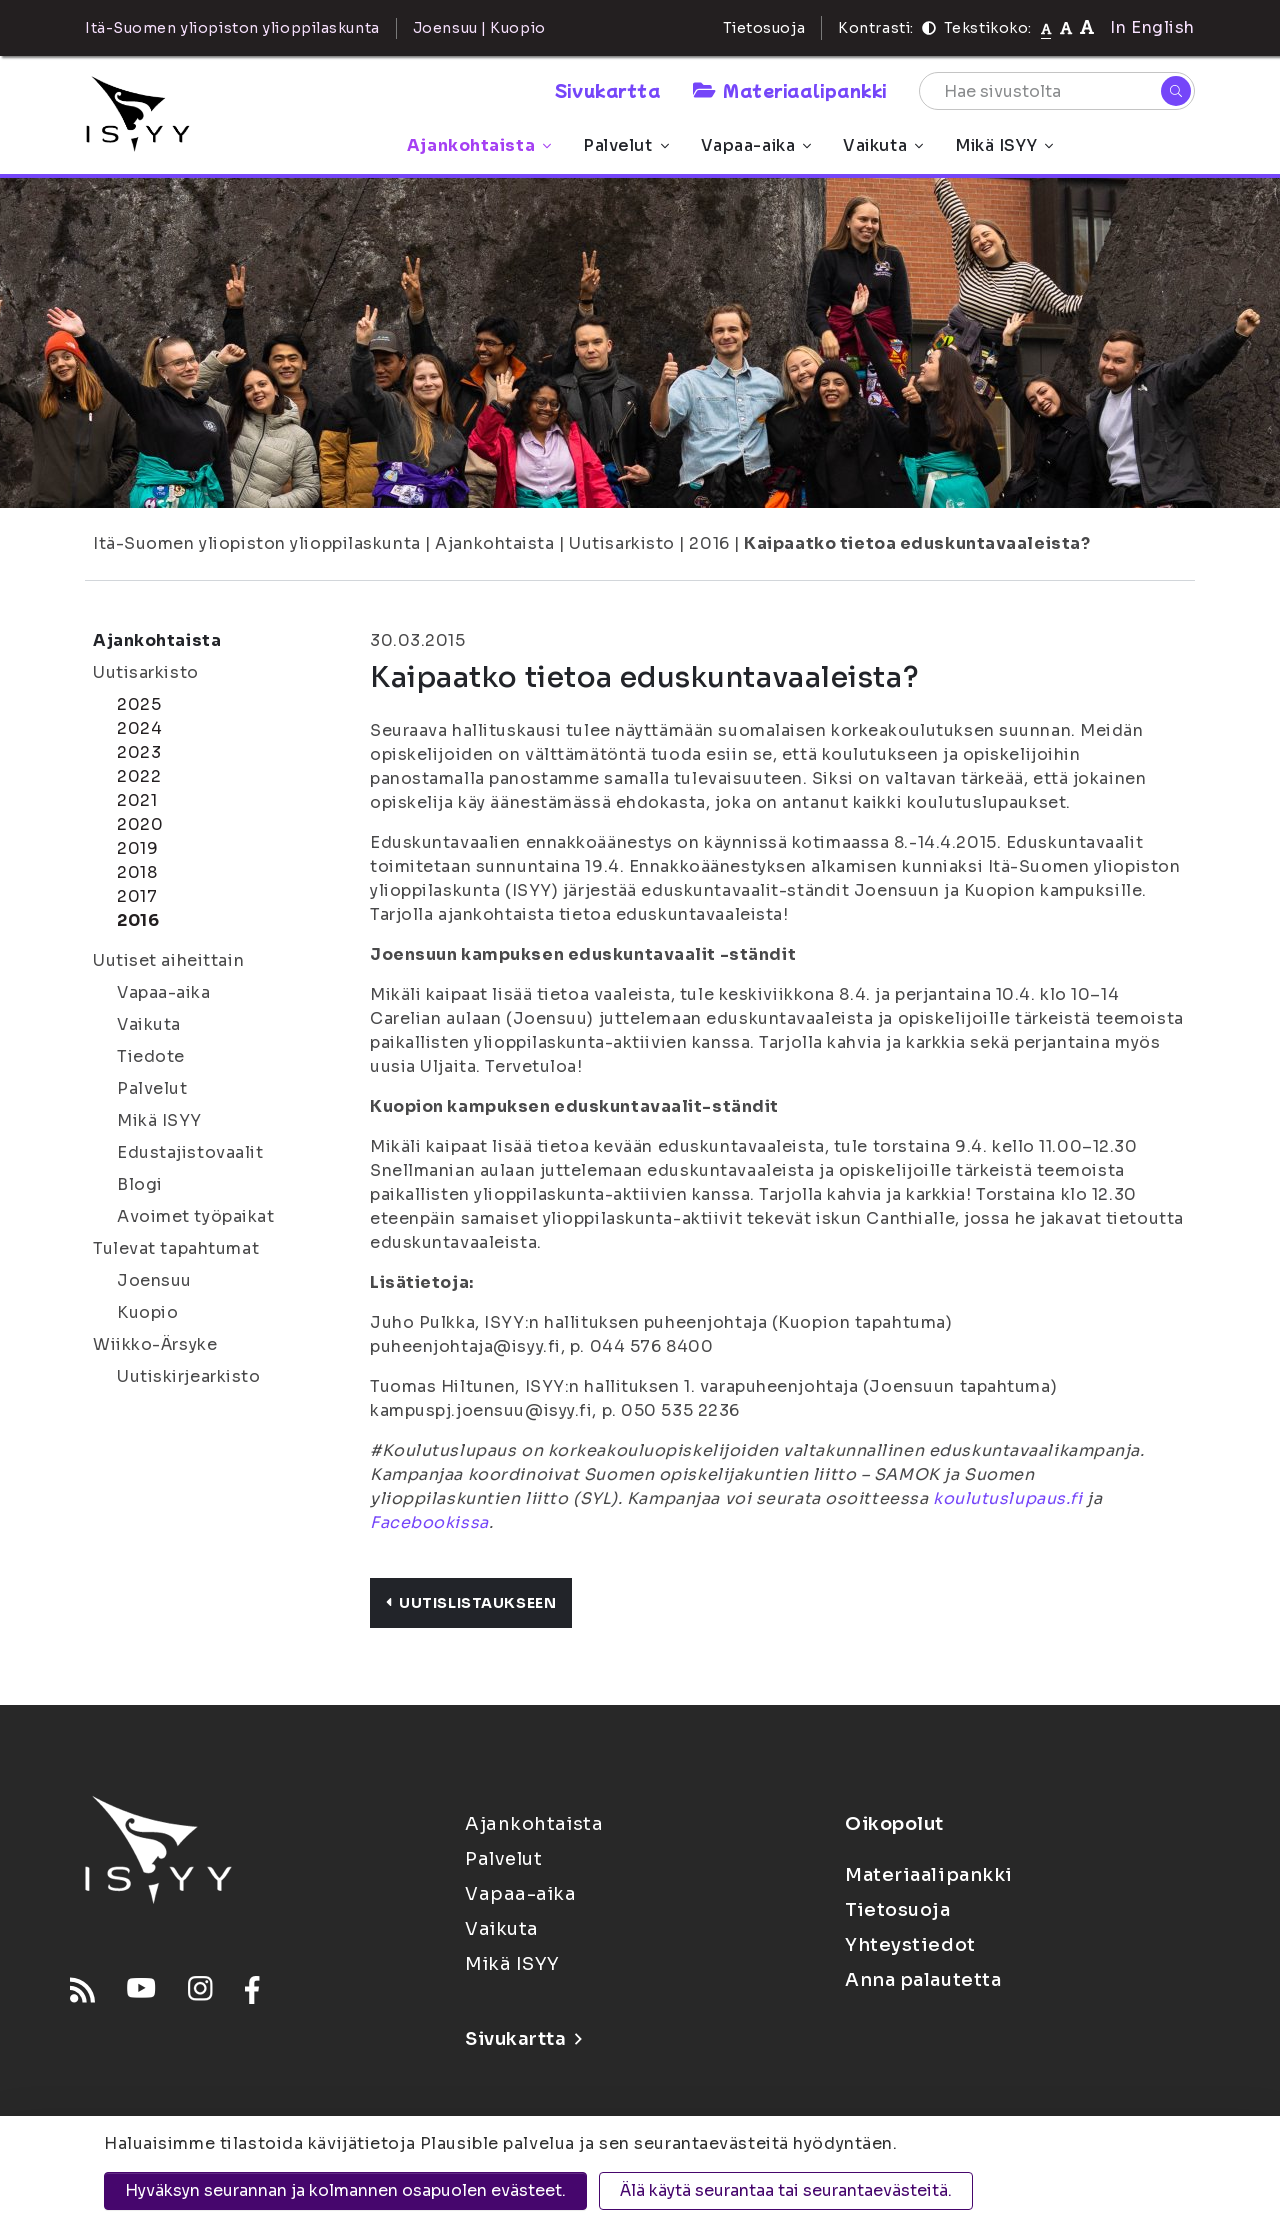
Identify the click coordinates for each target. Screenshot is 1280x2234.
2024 (139, 728)
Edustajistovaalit (190, 1152)
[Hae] (1176, 91)
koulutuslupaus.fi (1008, 1498)
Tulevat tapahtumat (176, 1248)
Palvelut (625, 145)
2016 (709, 543)
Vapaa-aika (756, 145)
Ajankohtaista (479, 145)
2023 (139, 752)
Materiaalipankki (790, 90)
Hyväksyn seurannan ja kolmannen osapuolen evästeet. (345, 2190)
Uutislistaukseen (471, 1603)
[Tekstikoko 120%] (1087, 27)
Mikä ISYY (1004, 145)
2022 (139, 776)
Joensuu (154, 1280)
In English (1152, 27)
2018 (137, 872)
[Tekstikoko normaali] (1046, 28)
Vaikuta (883, 145)
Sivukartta (608, 90)
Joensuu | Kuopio (479, 28)
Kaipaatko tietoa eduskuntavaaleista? (917, 543)
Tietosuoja (764, 28)
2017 (137, 896)
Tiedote (151, 1056)
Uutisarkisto (622, 543)
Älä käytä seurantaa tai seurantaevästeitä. (786, 2190)
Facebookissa (429, 1522)
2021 (137, 800)
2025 (139, 704)
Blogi (140, 1184)
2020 (140, 824)
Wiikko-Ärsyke (155, 1344)
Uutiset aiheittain (168, 960)
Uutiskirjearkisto (189, 1376)
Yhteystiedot (910, 1945)
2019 (137, 848)
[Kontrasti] (929, 28)
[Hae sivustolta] (1057, 91)
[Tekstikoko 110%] (1066, 27)
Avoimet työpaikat (196, 1216)
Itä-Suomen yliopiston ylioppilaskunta (257, 543)
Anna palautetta (923, 1980)
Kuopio (147, 1312)
